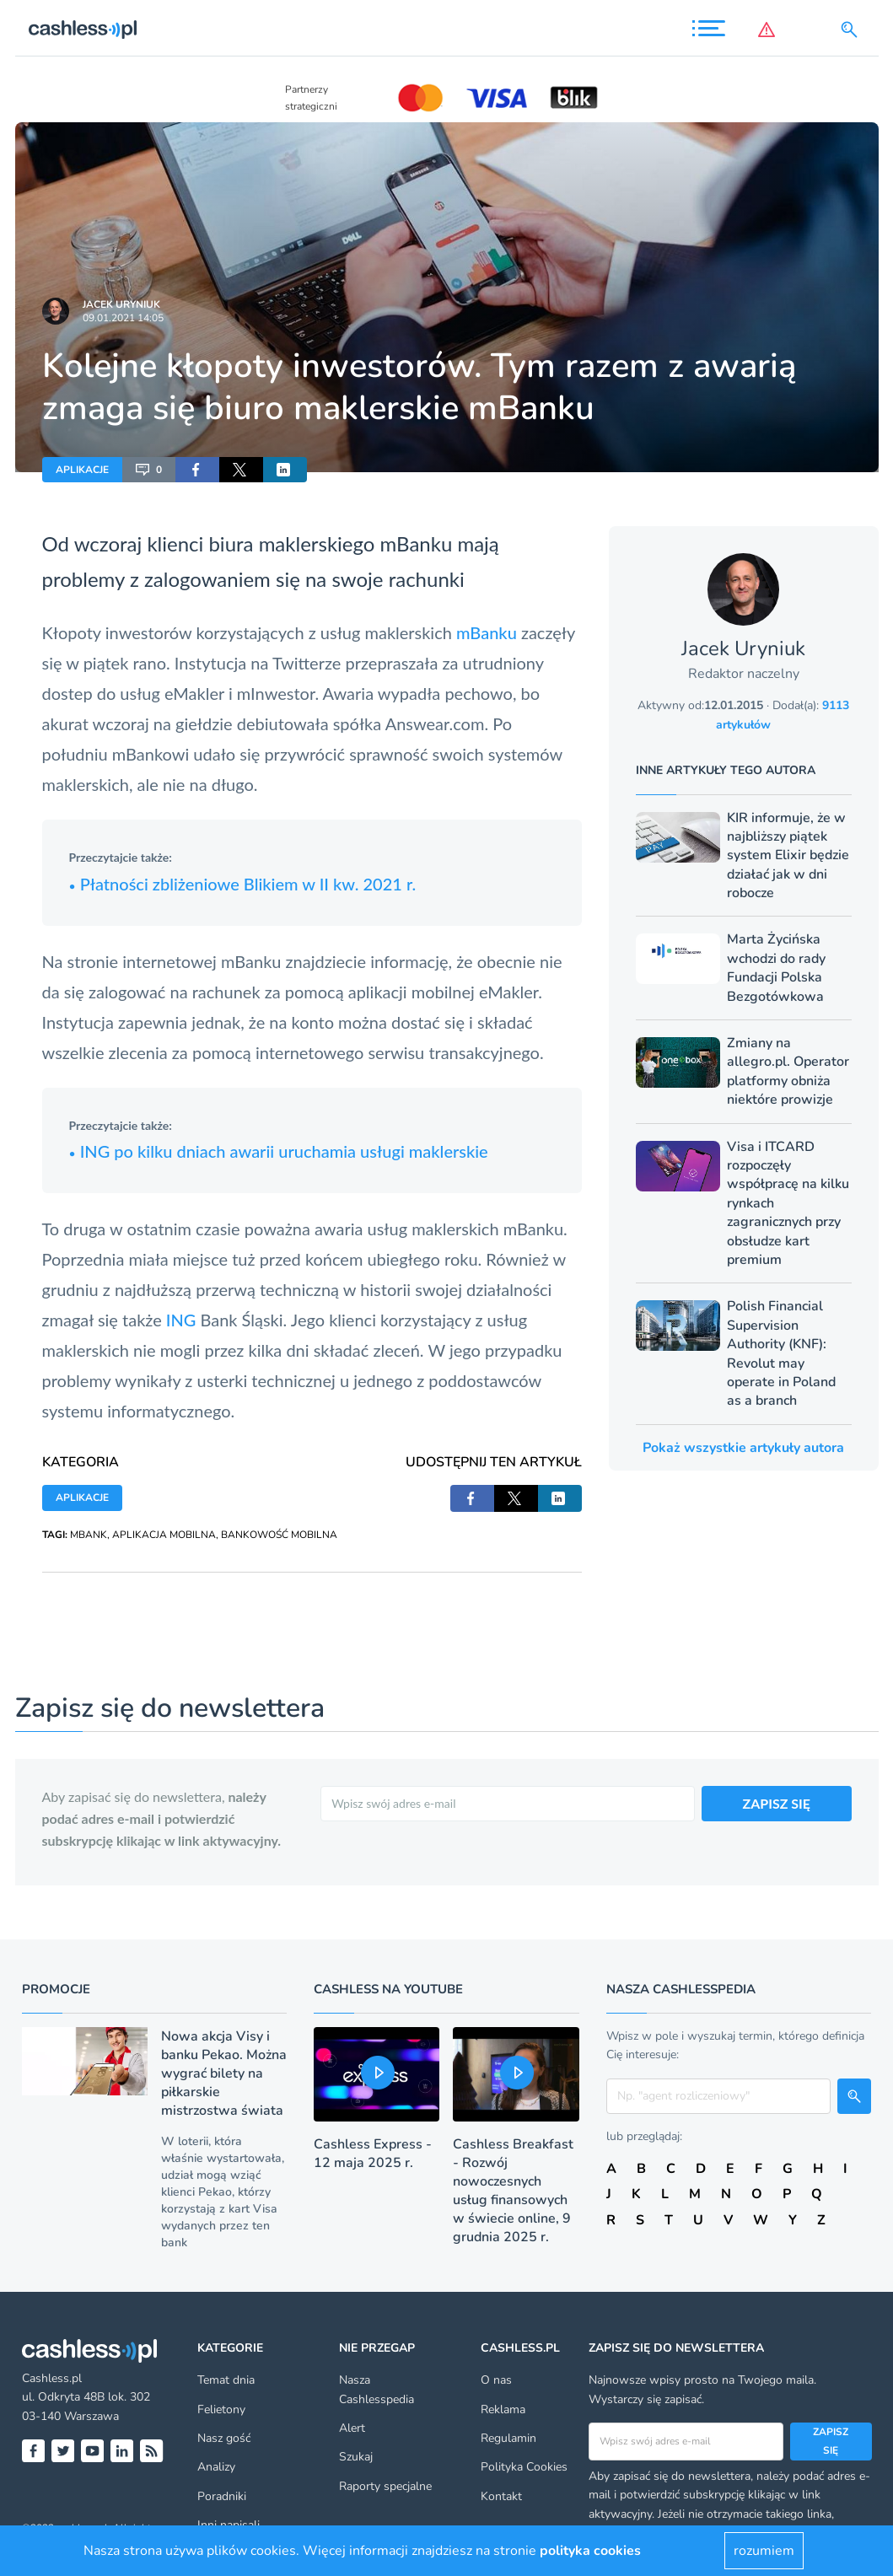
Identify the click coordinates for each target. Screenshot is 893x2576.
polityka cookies (590, 2550)
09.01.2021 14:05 (123, 318)
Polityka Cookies (524, 2467)
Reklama (503, 2409)
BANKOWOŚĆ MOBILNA (279, 1534)
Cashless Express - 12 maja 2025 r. (373, 2153)
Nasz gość (223, 2438)
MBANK (88, 1534)
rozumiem (764, 2550)
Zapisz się (830, 2441)
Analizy (216, 2467)
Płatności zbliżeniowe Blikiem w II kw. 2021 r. (243, 884)
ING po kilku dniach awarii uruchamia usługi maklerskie (278, 1151)
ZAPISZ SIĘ (777, 1803)
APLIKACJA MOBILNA (164, 1534)
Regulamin (508, 2438)
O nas (496, 2380)
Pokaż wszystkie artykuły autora (743, 1448)
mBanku (488, 632)
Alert (352, 2428)
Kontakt (501, 2496)
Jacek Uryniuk (121, 304)
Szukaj (356, 2457)
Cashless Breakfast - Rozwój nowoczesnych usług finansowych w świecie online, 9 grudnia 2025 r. (513, 2190)
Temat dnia (226, 2380)
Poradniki (221, 2496)
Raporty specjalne (385, 2486)
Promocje (56, 1989)
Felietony (221, 2409)
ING (183, 1320)
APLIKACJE (82, 469)
